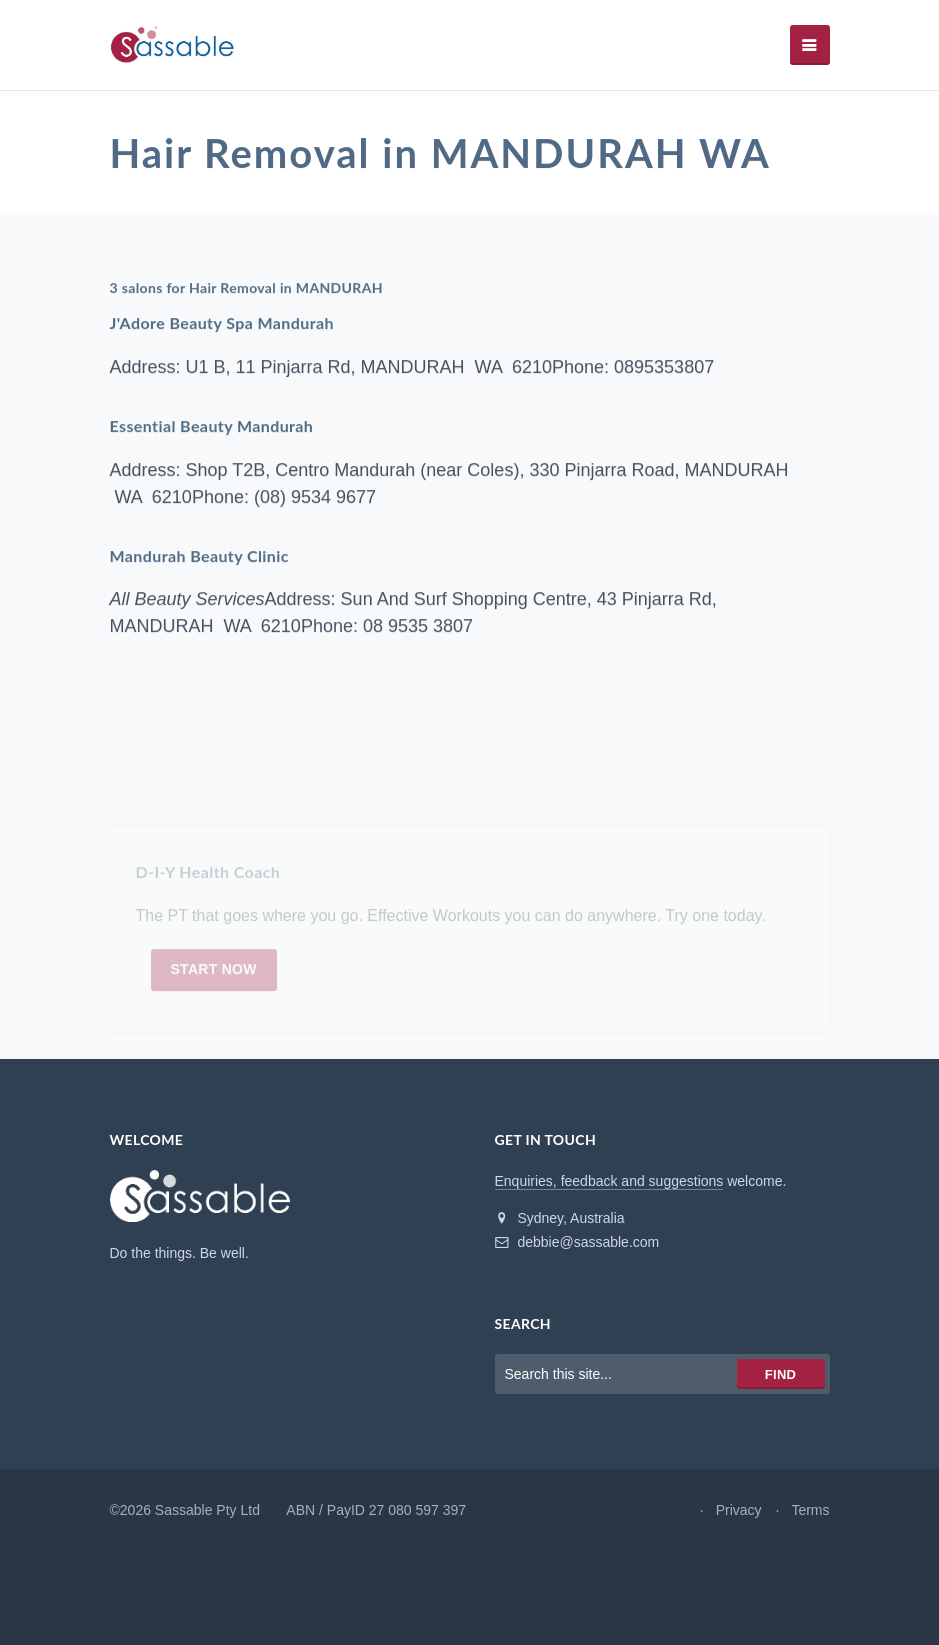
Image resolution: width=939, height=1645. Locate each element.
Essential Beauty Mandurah (212, 425)
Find (780, 1374)
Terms (810, 1510)
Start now (214, 972)
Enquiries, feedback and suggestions (609, 1181)
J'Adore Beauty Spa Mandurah (222, 323)
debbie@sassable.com (577, 1242)
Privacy (739, 1510)
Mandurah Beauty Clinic (199, 555)
